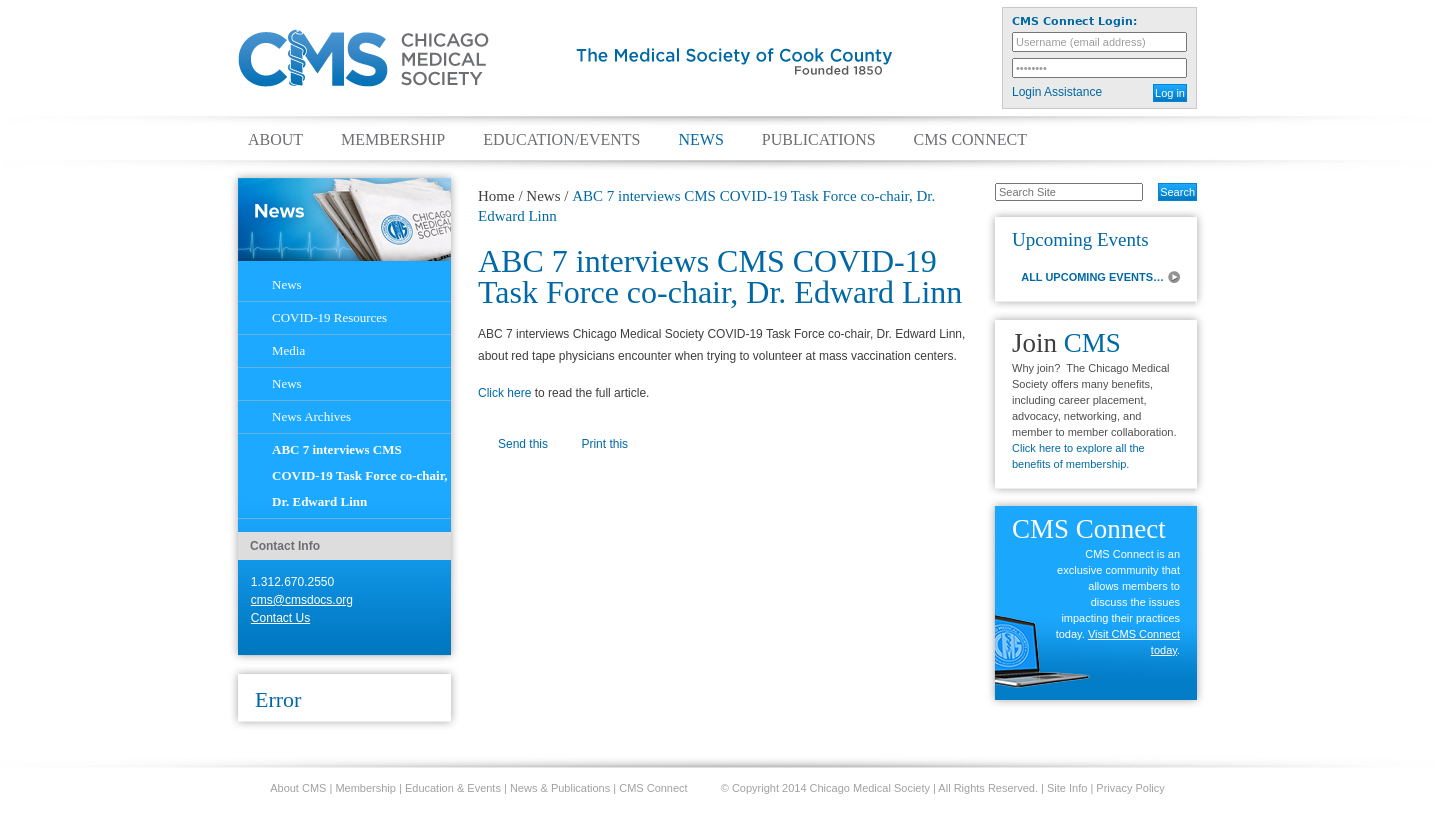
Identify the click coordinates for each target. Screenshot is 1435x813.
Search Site (984, 182)
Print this (604, 444)
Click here (504, 393)
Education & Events (453, 788)
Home (496, 196)
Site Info (1067, 788)
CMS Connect (970, 140)
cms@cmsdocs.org (302, 600)
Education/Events (561, 140)
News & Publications (560, 788)
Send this (523, 444)
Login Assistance (1057, 92)
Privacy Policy (1130, 788)
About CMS (298, 788)
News (700, 140)
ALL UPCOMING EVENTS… (1092, 277)
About (275, 140)
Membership (393, 140)
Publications (819, 140)
